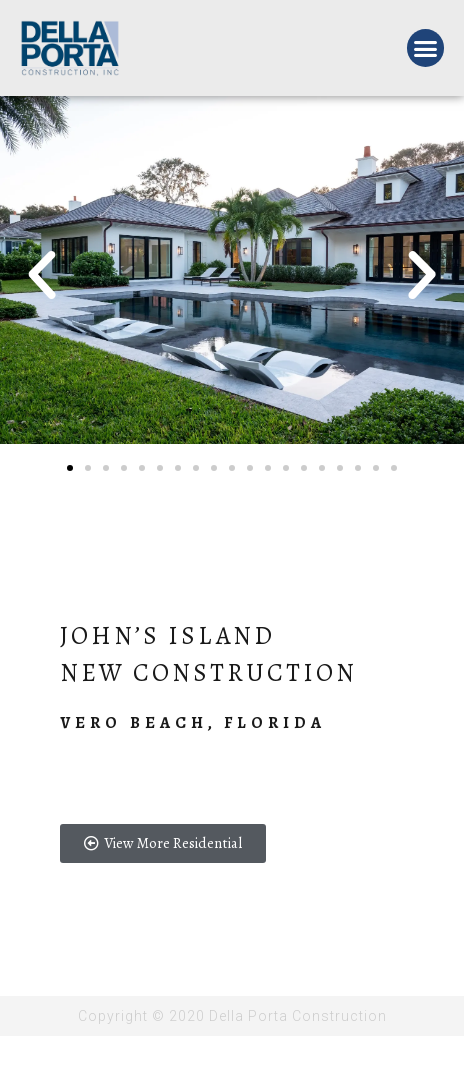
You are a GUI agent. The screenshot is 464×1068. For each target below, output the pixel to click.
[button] (426, 48)
